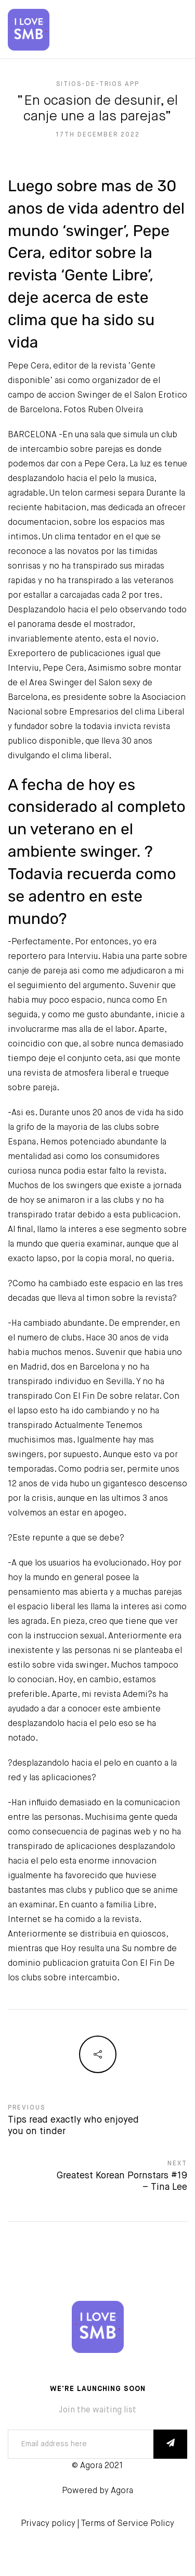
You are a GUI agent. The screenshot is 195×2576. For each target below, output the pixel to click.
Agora (122, 2491)
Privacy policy (48, 2524)
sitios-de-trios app (97, 84)
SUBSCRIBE (170, 2444)
